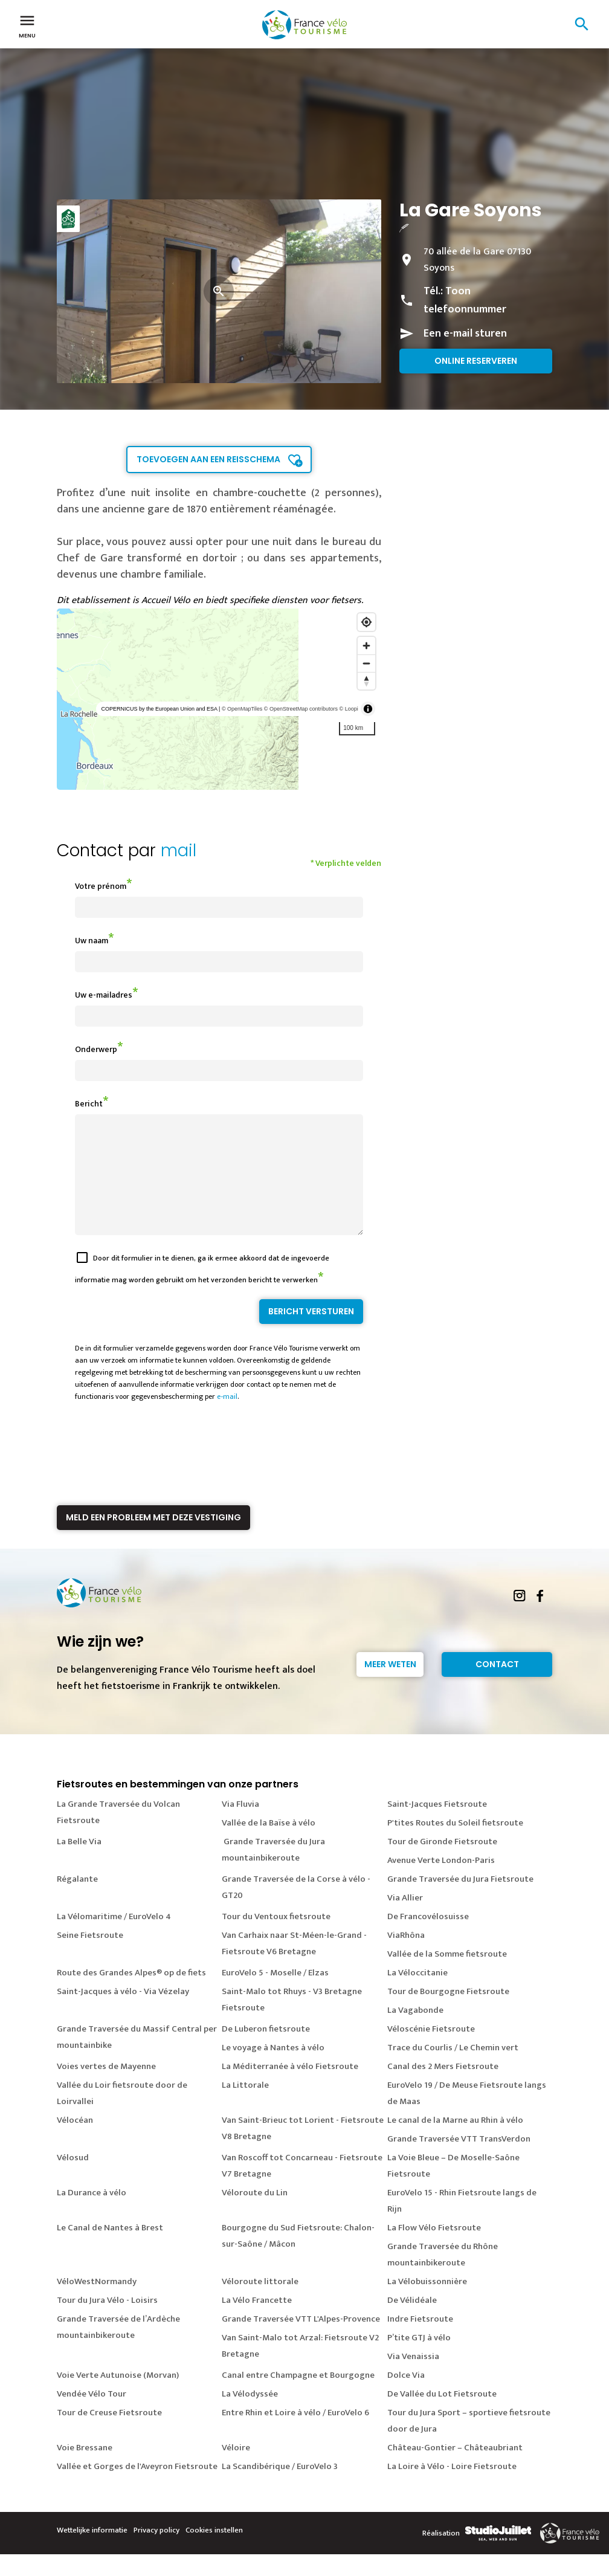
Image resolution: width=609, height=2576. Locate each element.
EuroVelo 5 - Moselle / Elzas (275, 1994)
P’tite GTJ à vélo (419, 2359)
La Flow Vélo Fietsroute (434, 2249)
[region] (219, 699)
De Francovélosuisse (428, 1938)
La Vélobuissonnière (427, 2303)
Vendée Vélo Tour (91, 2415)
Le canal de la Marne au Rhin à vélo (455, 2141)
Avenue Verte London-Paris (441, 1882)
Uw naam (91, 940)
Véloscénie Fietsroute (431, 2050)
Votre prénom (100, 886)
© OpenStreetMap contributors (301, 709)
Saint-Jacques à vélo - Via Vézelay (123, 2013)
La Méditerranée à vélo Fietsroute (290, 2088)
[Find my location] (366, 622)
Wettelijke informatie (92, 2551)
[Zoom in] (366, 645)
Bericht (89, 1104)
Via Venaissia (413, 2378)
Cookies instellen (214, 2551)
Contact (497, 1686)
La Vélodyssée (250, 2415)
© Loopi (349, 709)
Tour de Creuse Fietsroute (109, 2434)
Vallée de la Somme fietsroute (447, 1975)
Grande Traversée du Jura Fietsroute (460, 1900)
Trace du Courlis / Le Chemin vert (452, 2069)
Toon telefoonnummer (465, 300)
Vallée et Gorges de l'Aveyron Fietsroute (137, 2488)
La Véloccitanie (417, 1994)
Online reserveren (475, 361)
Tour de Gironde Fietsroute (442, 1863)
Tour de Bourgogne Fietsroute (448, 2013)
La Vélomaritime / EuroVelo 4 (114, 1938)
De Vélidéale (412, 2321)
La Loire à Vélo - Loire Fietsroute (452, 2488)
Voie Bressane (84, 2469)
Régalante (77, 1900)
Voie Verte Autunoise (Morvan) (118, 2396)
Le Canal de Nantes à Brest (110, 2249)
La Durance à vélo (91, 2214)
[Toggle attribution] (368, 709)
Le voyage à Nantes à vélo (273, 2069)
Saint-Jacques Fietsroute (437, 1825)
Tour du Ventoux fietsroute (276, 1938)
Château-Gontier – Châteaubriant (455, 2469)
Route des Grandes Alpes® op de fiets (131, 1994)
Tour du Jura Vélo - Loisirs (107, 2321)
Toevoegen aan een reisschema (208, 459)
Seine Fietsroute (90, 1956)
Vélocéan (75, 2141)
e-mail (227, 1418)
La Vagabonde (415, 2031)
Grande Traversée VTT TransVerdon (458, 2160)
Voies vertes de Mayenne (106, 2088)
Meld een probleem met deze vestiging (153, 1539)
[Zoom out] (366, 663)
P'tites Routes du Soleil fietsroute (455, 1844)
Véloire (236, 2469)
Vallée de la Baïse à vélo (268, 1844)
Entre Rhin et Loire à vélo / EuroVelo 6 (295, 2434)
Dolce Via (406, 2396)
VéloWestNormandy (97, 2303)
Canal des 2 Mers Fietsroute (442, 2088)
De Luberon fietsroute (266, 2050)
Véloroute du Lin (255, 2214)
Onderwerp (96, 1049)
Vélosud (73, 2179)
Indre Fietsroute (420, 2340)
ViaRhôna (406, 1956)
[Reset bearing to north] (366, 680)
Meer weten (390, 1686)
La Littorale (245, 2106)
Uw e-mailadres (103, 995)
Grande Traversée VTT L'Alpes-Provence (301, 2340)
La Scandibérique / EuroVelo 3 (280, 2488)
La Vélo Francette (257, 2321)
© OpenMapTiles (242, 709)
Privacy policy (156, 2551)
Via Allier (405, 1919)
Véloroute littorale (260, 2303)
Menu (27, 25)
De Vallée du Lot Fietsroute (442, 2415)
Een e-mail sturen (465, 333)
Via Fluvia (240, 1825)
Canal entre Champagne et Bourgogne (298, 2396)
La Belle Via (79, 1863)
